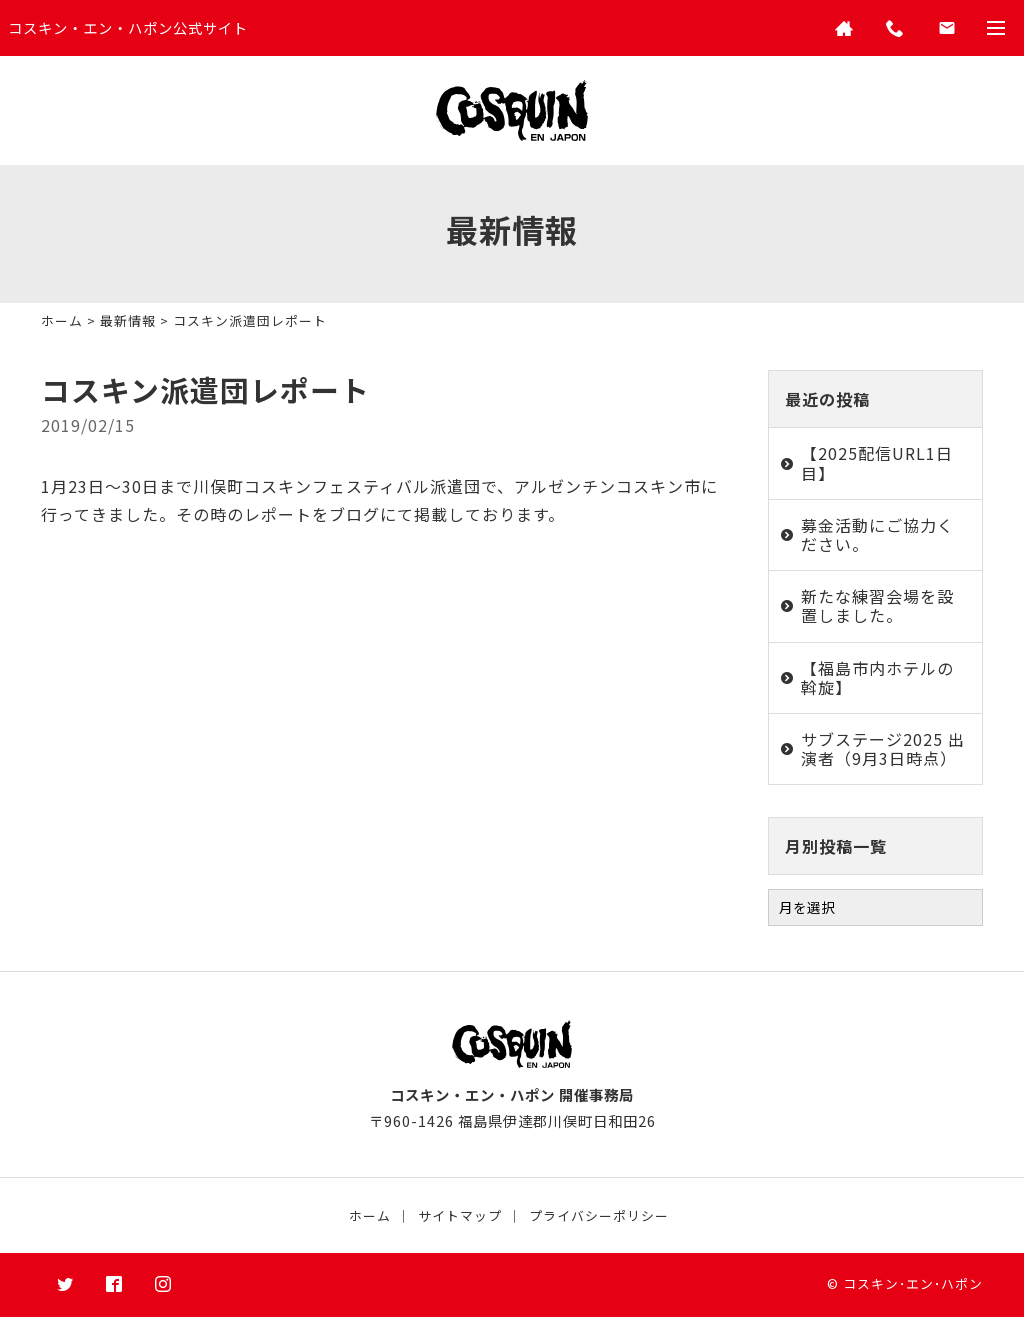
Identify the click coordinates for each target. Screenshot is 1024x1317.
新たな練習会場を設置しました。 (877, 605)
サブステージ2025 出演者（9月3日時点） (883, 748)
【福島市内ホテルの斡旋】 (877, 677)
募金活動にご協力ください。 (877, 534)
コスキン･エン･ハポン (913, 1283)
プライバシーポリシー (599, 1215)
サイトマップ (460, 1215)
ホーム (62, 320)
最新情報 (128, 320)
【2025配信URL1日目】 (877, 462)
